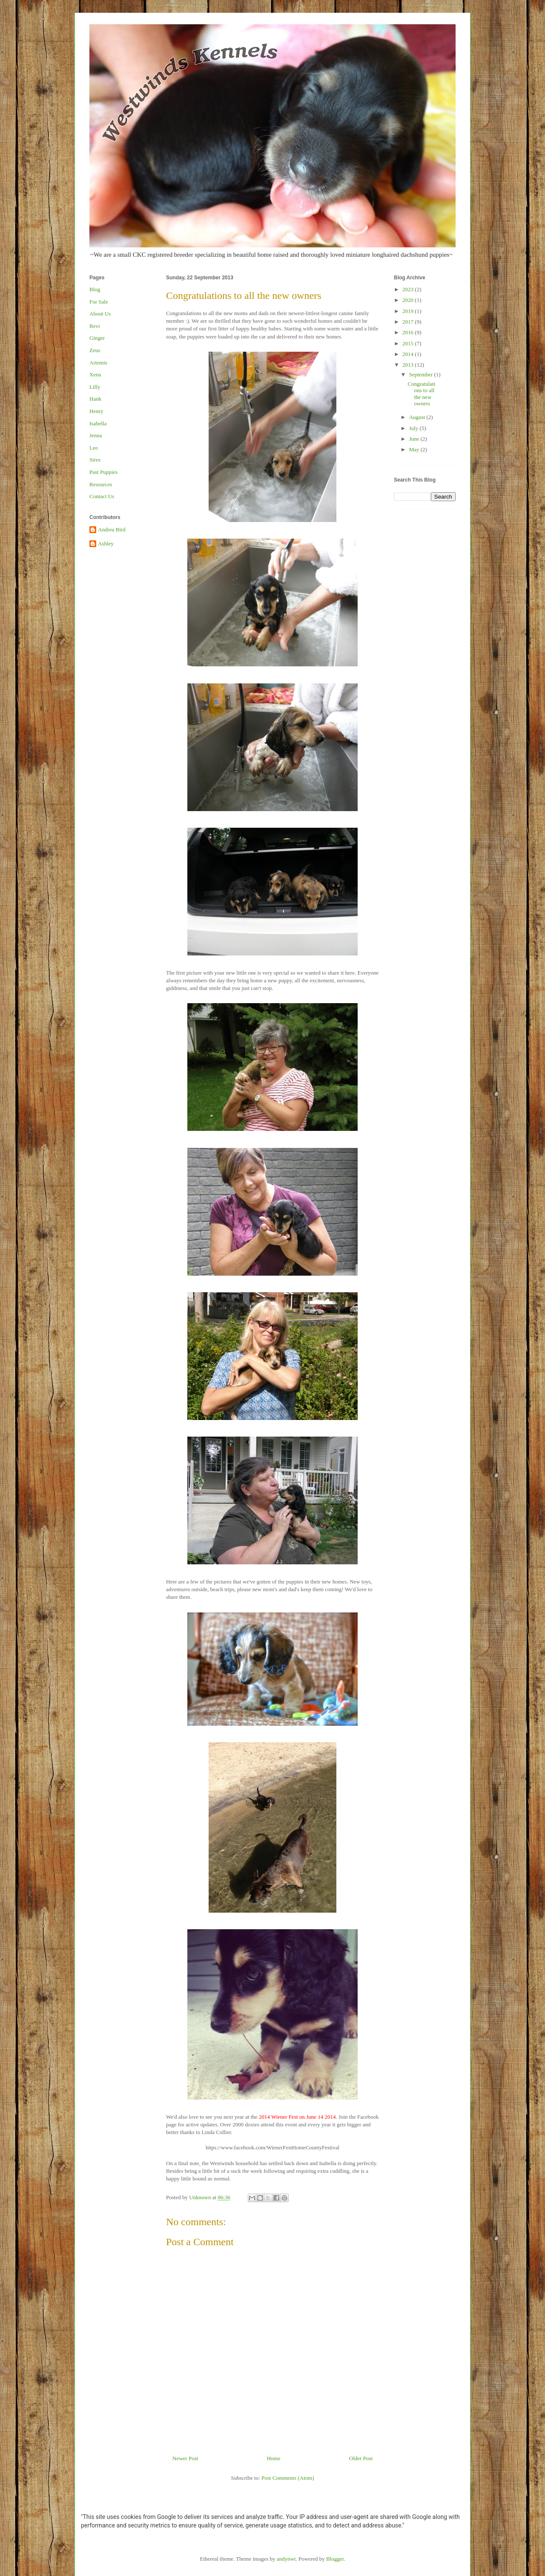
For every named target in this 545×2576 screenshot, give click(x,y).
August (418, 417)
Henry (96, 411)
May (415, 449)
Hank (95, 399)
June (415, 439)
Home (274, 2458)
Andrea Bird (112, 529)
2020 (408, 300)
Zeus (94, 350)
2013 (408, 364)
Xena (95, 374)
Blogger (335, 2559)
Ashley (106, 543)
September (421, 374)
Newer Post (185, 2458)
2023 (408, 289)
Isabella (97, 423)
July (414, 428)
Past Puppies (103, 472)
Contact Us (101, 496)
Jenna (95, 435)
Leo (93, 448)
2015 (408, 343)
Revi (94, 326)
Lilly (94, 387)
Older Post (361, 2458)
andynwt (286, 2559)
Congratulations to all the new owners (421, 394)
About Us (100, 313)
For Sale (98, 301)
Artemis (98, 362)
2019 (408, 311)
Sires (94, 459)
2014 (408, 354)
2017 (408, 321)
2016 (408, 332)
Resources (100, 484)
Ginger (97, 338)
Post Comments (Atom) (287, 2478)
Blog (94, 289)
